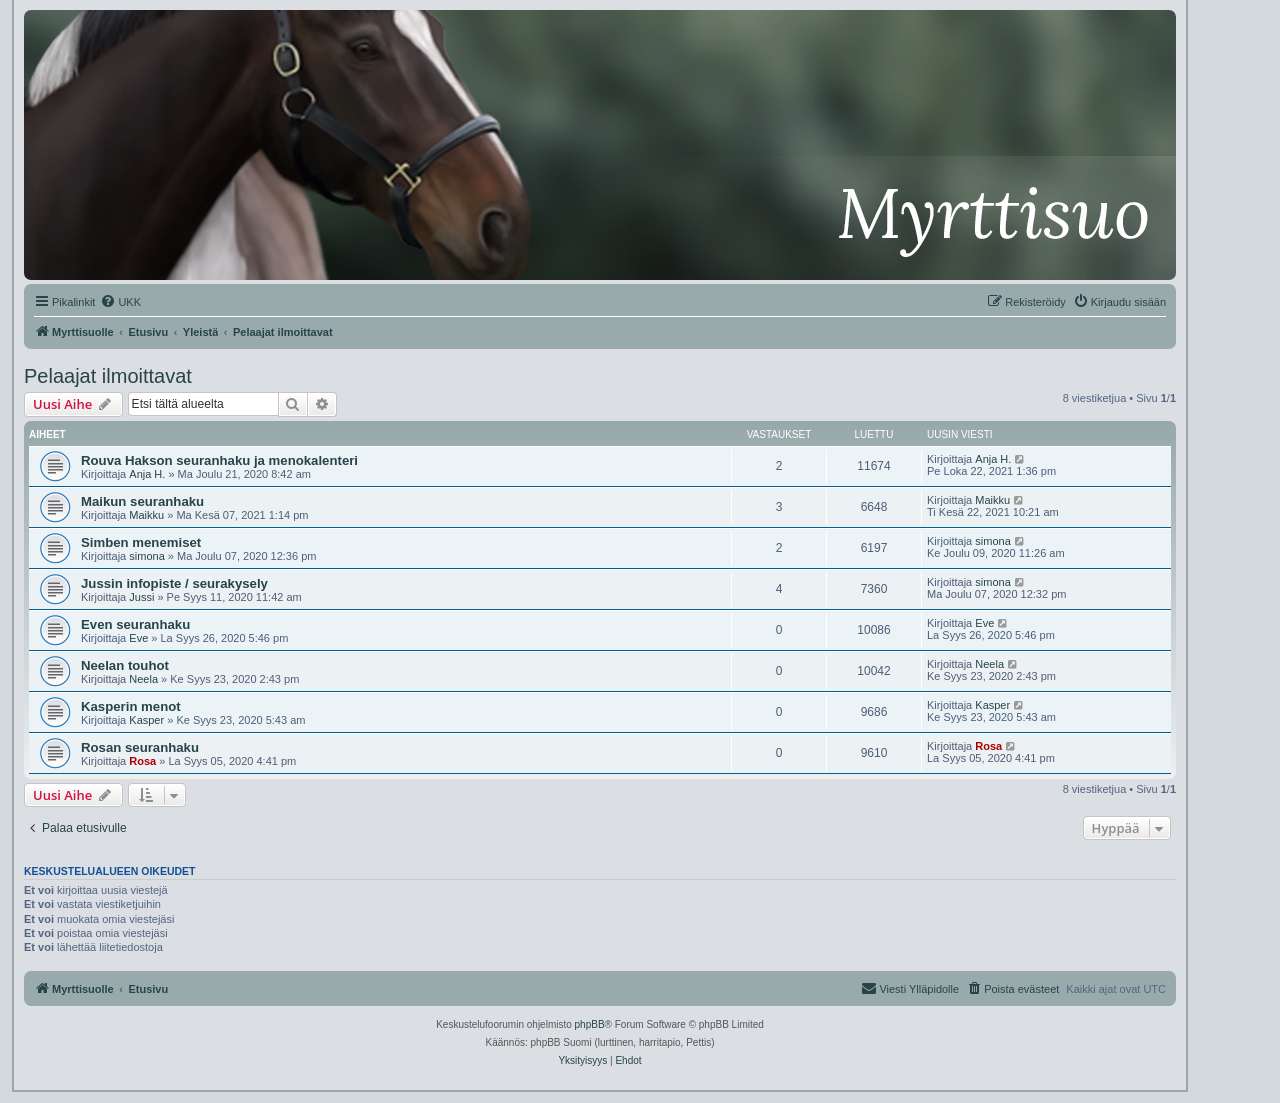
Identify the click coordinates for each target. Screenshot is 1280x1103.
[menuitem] (120, 302)
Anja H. (147, 474)
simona (146, 556)
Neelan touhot (125, 665)
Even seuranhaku (135, 624)
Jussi (141, 597)
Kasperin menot (131, 706)
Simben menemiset (141, 542)
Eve (138, 638)
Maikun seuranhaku (142, 501)
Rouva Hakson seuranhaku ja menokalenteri (219, 460)
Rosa (142, 761)
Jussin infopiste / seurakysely (174, 583)
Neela (143, 679)
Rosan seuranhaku (140, 747)
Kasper (146, 720)
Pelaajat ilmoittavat (108, 376)
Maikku (146, 515)
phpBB (590, 1024)
